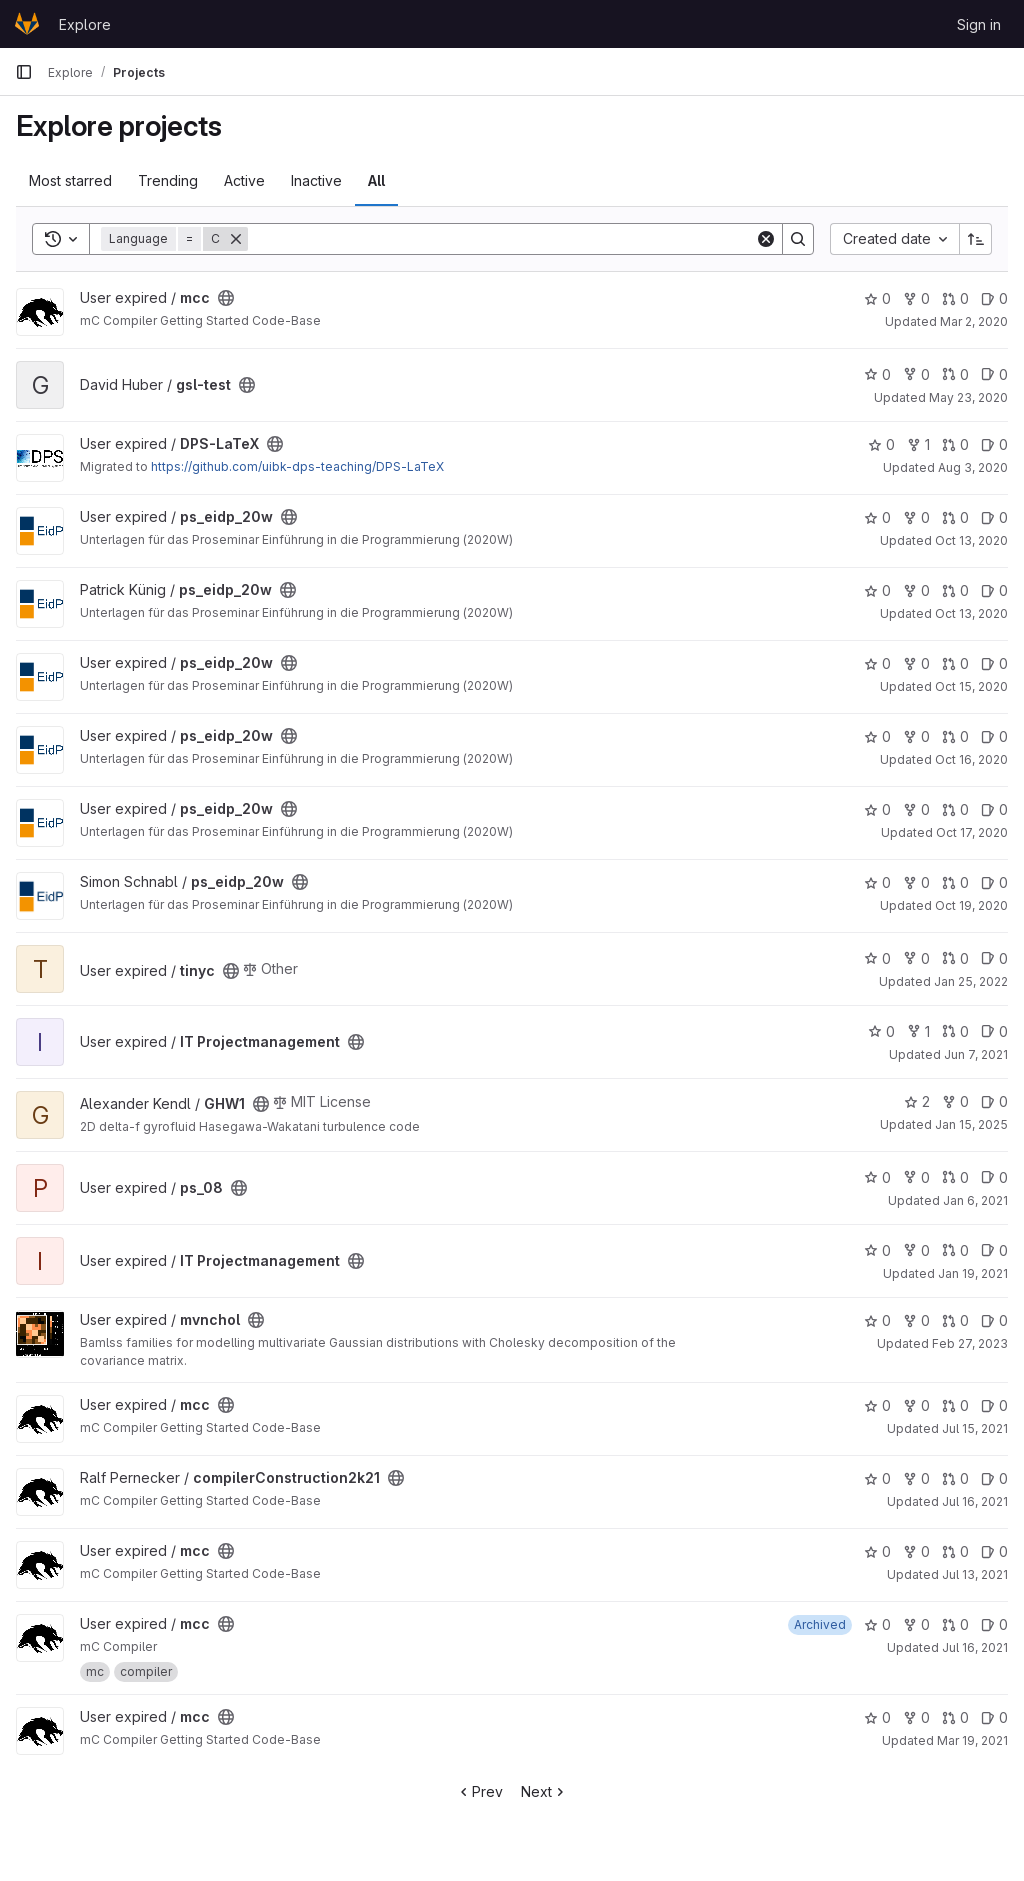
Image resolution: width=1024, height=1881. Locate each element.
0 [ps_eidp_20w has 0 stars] (877, 517)
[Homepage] (27, 24)
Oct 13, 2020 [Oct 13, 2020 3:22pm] (971, 613)
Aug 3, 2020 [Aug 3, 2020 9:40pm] (973, 467)
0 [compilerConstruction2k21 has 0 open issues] (994, 1478)
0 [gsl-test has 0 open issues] (994, 374)
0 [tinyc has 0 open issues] (994, 958)
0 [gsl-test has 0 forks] (916, 374)
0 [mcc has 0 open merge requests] (955, 298)
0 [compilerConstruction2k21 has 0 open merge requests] (955, 1478)
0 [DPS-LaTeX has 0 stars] (881, 444)
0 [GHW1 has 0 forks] (955, 1101)
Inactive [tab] (316, 180)
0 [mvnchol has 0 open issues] (994, 1320)
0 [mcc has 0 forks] (916, 298)
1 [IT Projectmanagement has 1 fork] (918, 1031)
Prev (479, 1791)
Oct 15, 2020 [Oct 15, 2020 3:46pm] (971, 686)
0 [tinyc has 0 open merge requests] (955, 958)
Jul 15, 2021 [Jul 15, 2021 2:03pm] (975, 1428)
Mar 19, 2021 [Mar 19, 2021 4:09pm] (972, 1740)
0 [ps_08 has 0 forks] (916, 1177)
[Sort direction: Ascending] (976, 239)
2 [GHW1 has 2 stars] (917, 1101)
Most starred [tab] (70, 180)
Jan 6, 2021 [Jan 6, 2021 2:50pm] (975, 1200)
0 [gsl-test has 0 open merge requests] (955, 374)
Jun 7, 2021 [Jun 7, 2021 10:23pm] (976, 1054)
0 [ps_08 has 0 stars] (877, 1177)
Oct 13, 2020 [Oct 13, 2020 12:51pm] (971, 540)
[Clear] (766, 239)
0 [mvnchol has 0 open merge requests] (955, 1320)
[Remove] (236, 239)
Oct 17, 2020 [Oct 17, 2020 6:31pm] (972, 832)
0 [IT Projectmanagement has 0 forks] (916, 1250)
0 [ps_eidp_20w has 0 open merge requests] (955, 517)
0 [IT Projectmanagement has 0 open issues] (994, 1031)
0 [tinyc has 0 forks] (916, 958)
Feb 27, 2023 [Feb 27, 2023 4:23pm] (970, 1343)
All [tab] (376, 180)
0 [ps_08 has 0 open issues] (994, 1177)
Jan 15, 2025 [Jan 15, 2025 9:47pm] (971, 1124)
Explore (85, 24)
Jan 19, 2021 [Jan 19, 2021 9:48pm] (973, 1273)
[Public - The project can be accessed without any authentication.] (226, 298)
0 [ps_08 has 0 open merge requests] (955, 1177)
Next (544, 1791)
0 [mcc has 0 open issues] (994, 298)
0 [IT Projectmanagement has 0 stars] (881, 1031)
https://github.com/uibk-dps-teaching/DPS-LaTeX (297, 466)
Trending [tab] (168, 180)
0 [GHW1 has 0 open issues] (994, 1101)
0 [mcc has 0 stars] (877, 298)
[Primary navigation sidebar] (24, 72)
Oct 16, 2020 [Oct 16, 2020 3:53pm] (971, 759)
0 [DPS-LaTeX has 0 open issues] (994, 444)
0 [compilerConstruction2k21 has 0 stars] (877, 1478)
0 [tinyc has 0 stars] (877, 958)
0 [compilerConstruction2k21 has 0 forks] (916, 1478)
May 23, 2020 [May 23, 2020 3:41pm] (968, 397)
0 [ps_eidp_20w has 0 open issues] (994, 517)
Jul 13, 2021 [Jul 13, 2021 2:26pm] (975, 1574)
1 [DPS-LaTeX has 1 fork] (918, 444)
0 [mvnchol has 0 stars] (877, 1320)
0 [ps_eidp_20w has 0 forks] (916, 517)
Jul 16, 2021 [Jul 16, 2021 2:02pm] (975, 1501)
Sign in (979, 24)
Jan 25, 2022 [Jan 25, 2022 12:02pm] (971, 981)
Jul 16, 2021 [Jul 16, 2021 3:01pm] (975, 1647)
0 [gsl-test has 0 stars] (877, 374)
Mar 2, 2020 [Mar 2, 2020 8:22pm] (974, 321)
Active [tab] (244, 180)
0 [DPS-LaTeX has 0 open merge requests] (955, 444)
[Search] (501, 239)
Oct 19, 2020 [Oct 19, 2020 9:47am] (971, 905)
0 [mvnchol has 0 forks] (916, 1320)
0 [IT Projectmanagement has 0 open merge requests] (955, 1031)
